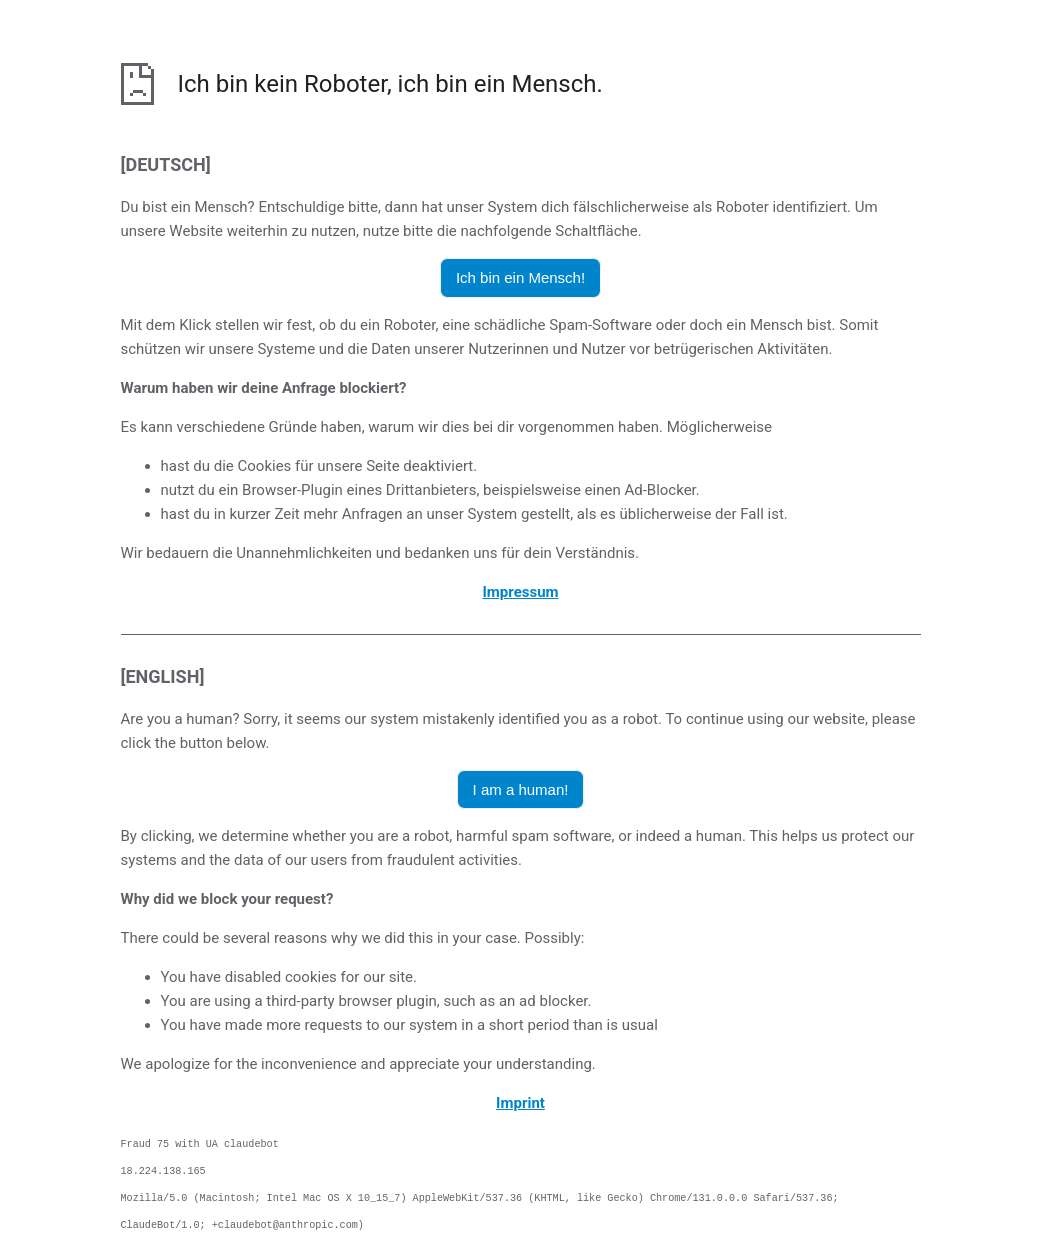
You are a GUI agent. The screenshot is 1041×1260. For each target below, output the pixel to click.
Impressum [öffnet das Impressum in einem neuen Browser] (520, 592)
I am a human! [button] (521, 789)
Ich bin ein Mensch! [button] (520, 277)
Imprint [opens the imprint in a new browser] (520, 1103)
